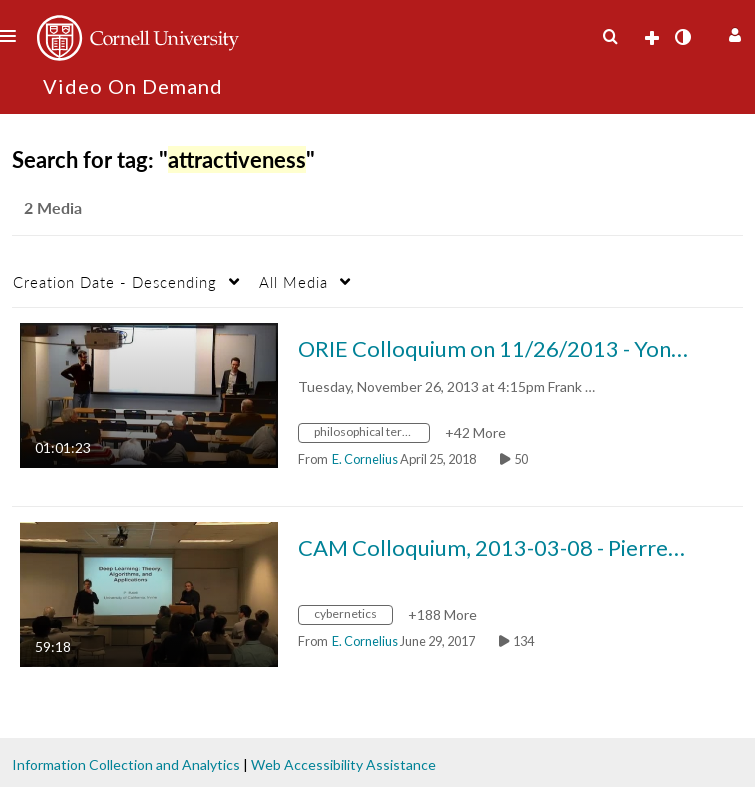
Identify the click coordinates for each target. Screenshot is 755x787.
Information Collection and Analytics (126, 764)
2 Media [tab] (53, 207)
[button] (732, 32)
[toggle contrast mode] (682, 37)
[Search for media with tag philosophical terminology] (371, 434)
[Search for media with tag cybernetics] (353, 616)
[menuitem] (610, 37)
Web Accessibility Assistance (343, 764)
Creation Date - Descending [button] (115, 282)
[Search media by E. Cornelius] (365, 459)
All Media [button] (293, 282)
